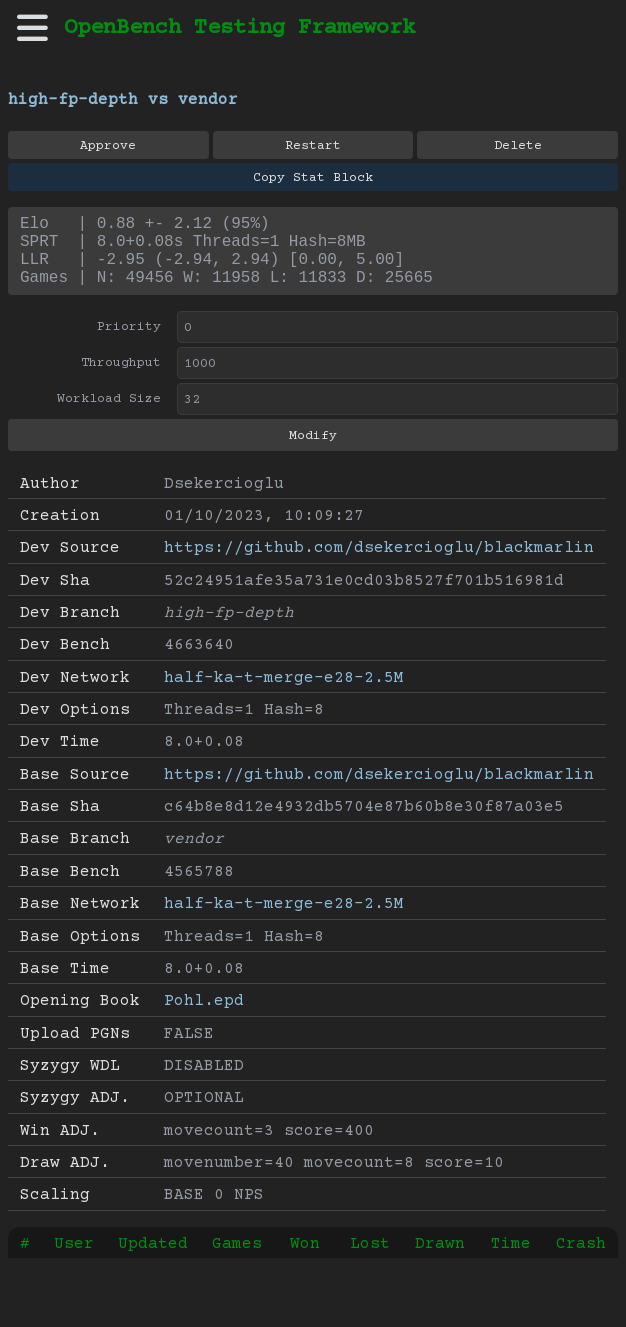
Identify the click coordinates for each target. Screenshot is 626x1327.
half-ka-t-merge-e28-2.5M (284, 694)
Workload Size (109, 415)
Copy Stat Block (313, 178)
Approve (108, 146)
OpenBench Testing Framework (239, 28)
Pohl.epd (204, 1017)
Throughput (121, 379)
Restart (313, 146)
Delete (518, 146)
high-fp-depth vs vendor (123, 100)
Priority (129, 343)
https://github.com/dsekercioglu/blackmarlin (379, 564)
